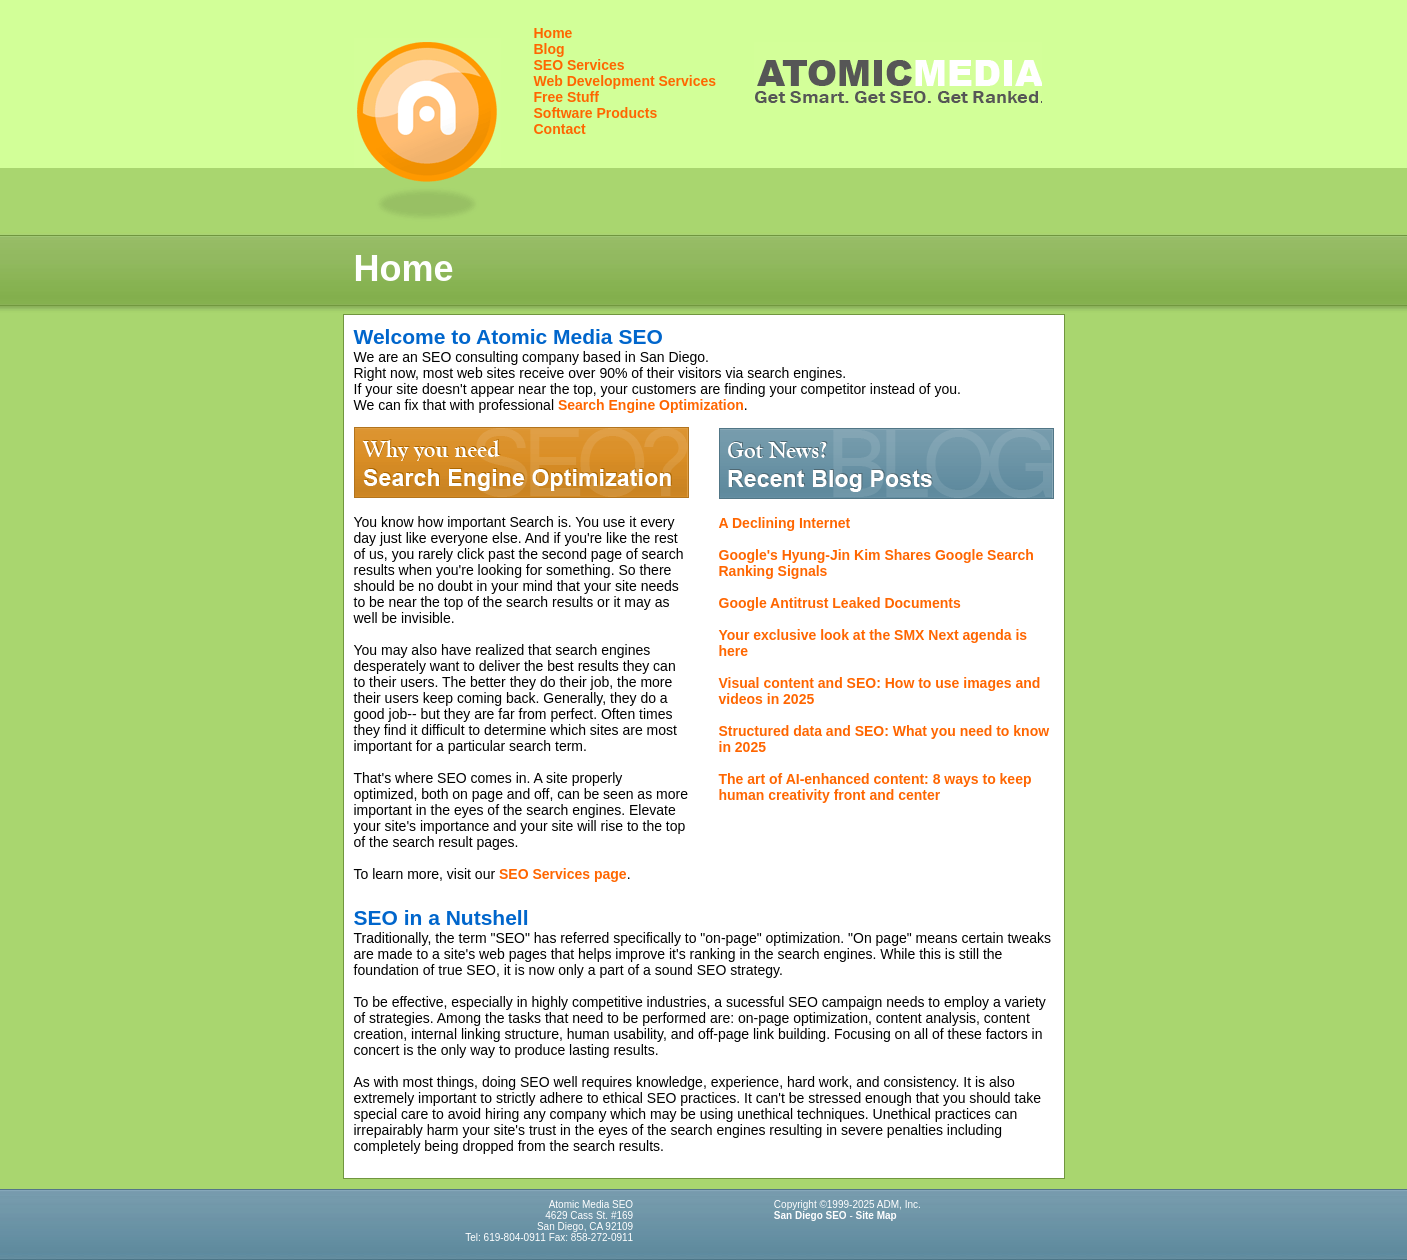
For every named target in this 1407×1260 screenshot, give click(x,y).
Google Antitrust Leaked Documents (840, 603)
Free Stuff (566, 97)
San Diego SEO (810, 1215)
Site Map (876, 1215)
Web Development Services (625, 81)
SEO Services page (563, 874)
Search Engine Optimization (651, 405)
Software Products (596, 113)
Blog (549, 49)
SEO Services (579, 65)
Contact (560, 129)
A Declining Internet (785, 523)
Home (553, 33)
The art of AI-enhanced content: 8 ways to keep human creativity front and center (875, 787)
